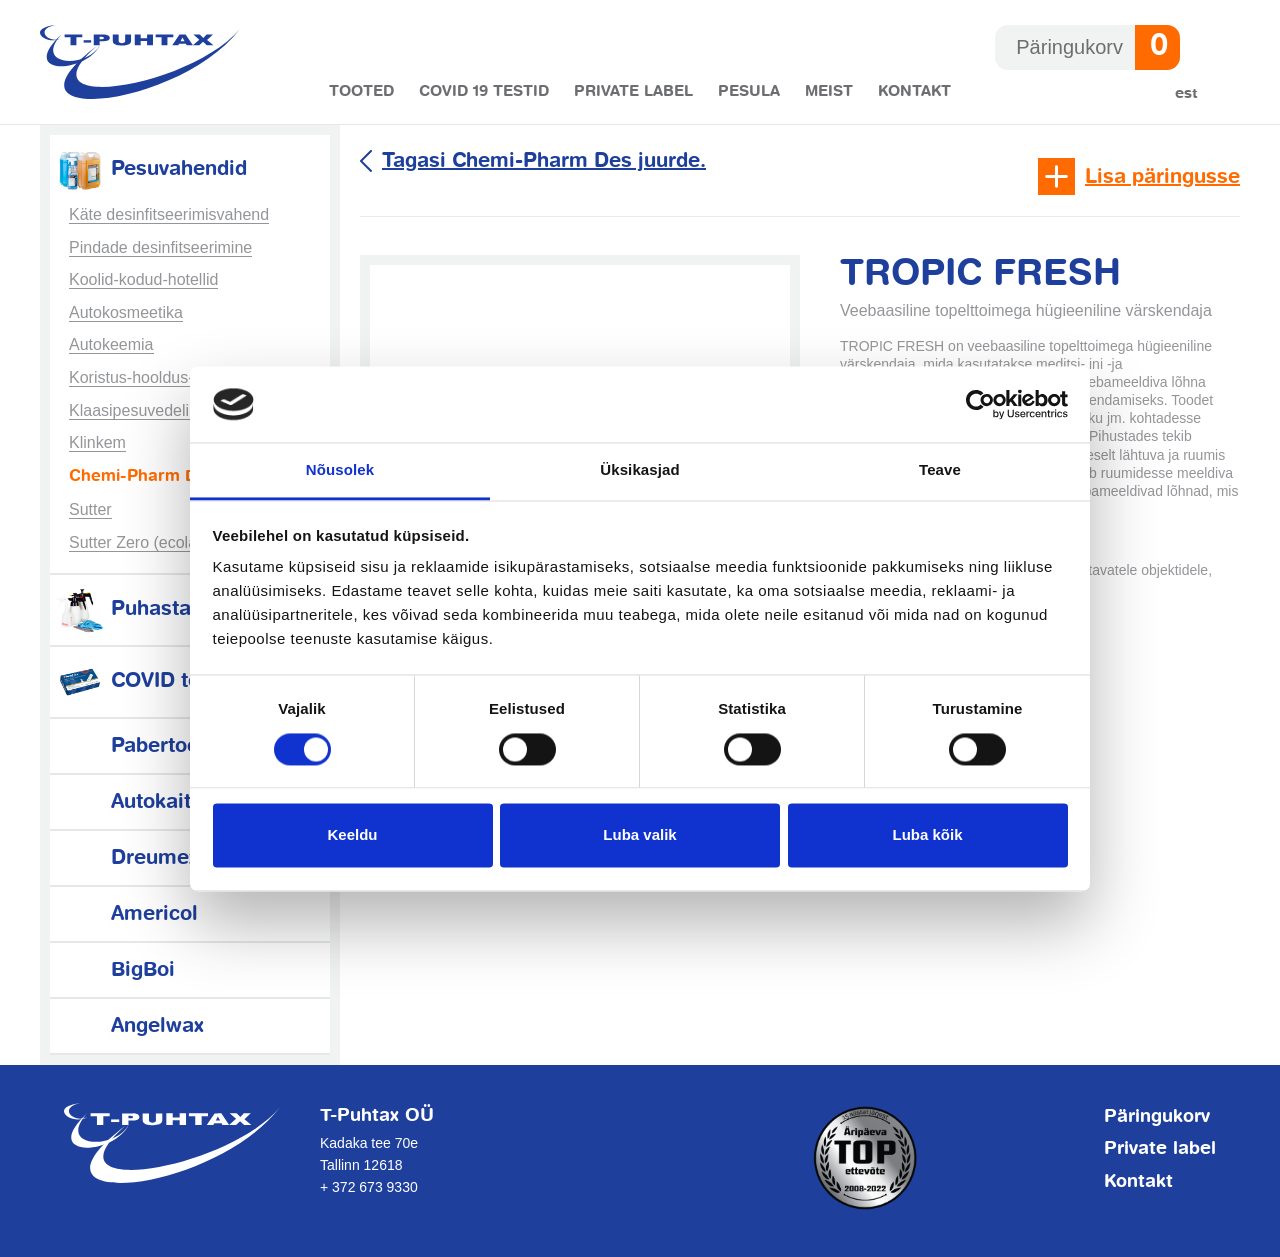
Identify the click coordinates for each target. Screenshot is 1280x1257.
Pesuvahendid (151, 169)
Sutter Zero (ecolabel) (146, 542)
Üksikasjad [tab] (639, 470)
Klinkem (97, 442)
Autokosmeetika (126, 312)
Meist (829, 91)
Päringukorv (1157, 1117)
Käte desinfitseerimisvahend (169, 214)
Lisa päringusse (1162, 177)
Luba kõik (927, 835)
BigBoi (115, 970)
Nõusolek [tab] (340, 470)
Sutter (90, 509)
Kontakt (914, 91)
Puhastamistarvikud (180, 609)
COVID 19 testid (484, 91)
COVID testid (145, 681)
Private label (633, 91)
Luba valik (639, 835)
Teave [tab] (940, 470)
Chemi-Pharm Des (142, 477)
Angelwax (129, 1026)
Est (1186, 93)
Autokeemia (111, 344)
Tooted (361, 91)
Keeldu (352, 835)
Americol (126, 914)
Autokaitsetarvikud (173, 802)
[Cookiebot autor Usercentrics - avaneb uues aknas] (980, 404)
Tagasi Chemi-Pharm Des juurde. (544, 161)
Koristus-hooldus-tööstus (157, 377)
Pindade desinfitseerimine (160, 247)
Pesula (749, 91)
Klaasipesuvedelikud (142, 410)
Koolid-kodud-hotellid (143, 279)
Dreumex (127, 858)
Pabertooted (142, 746)
